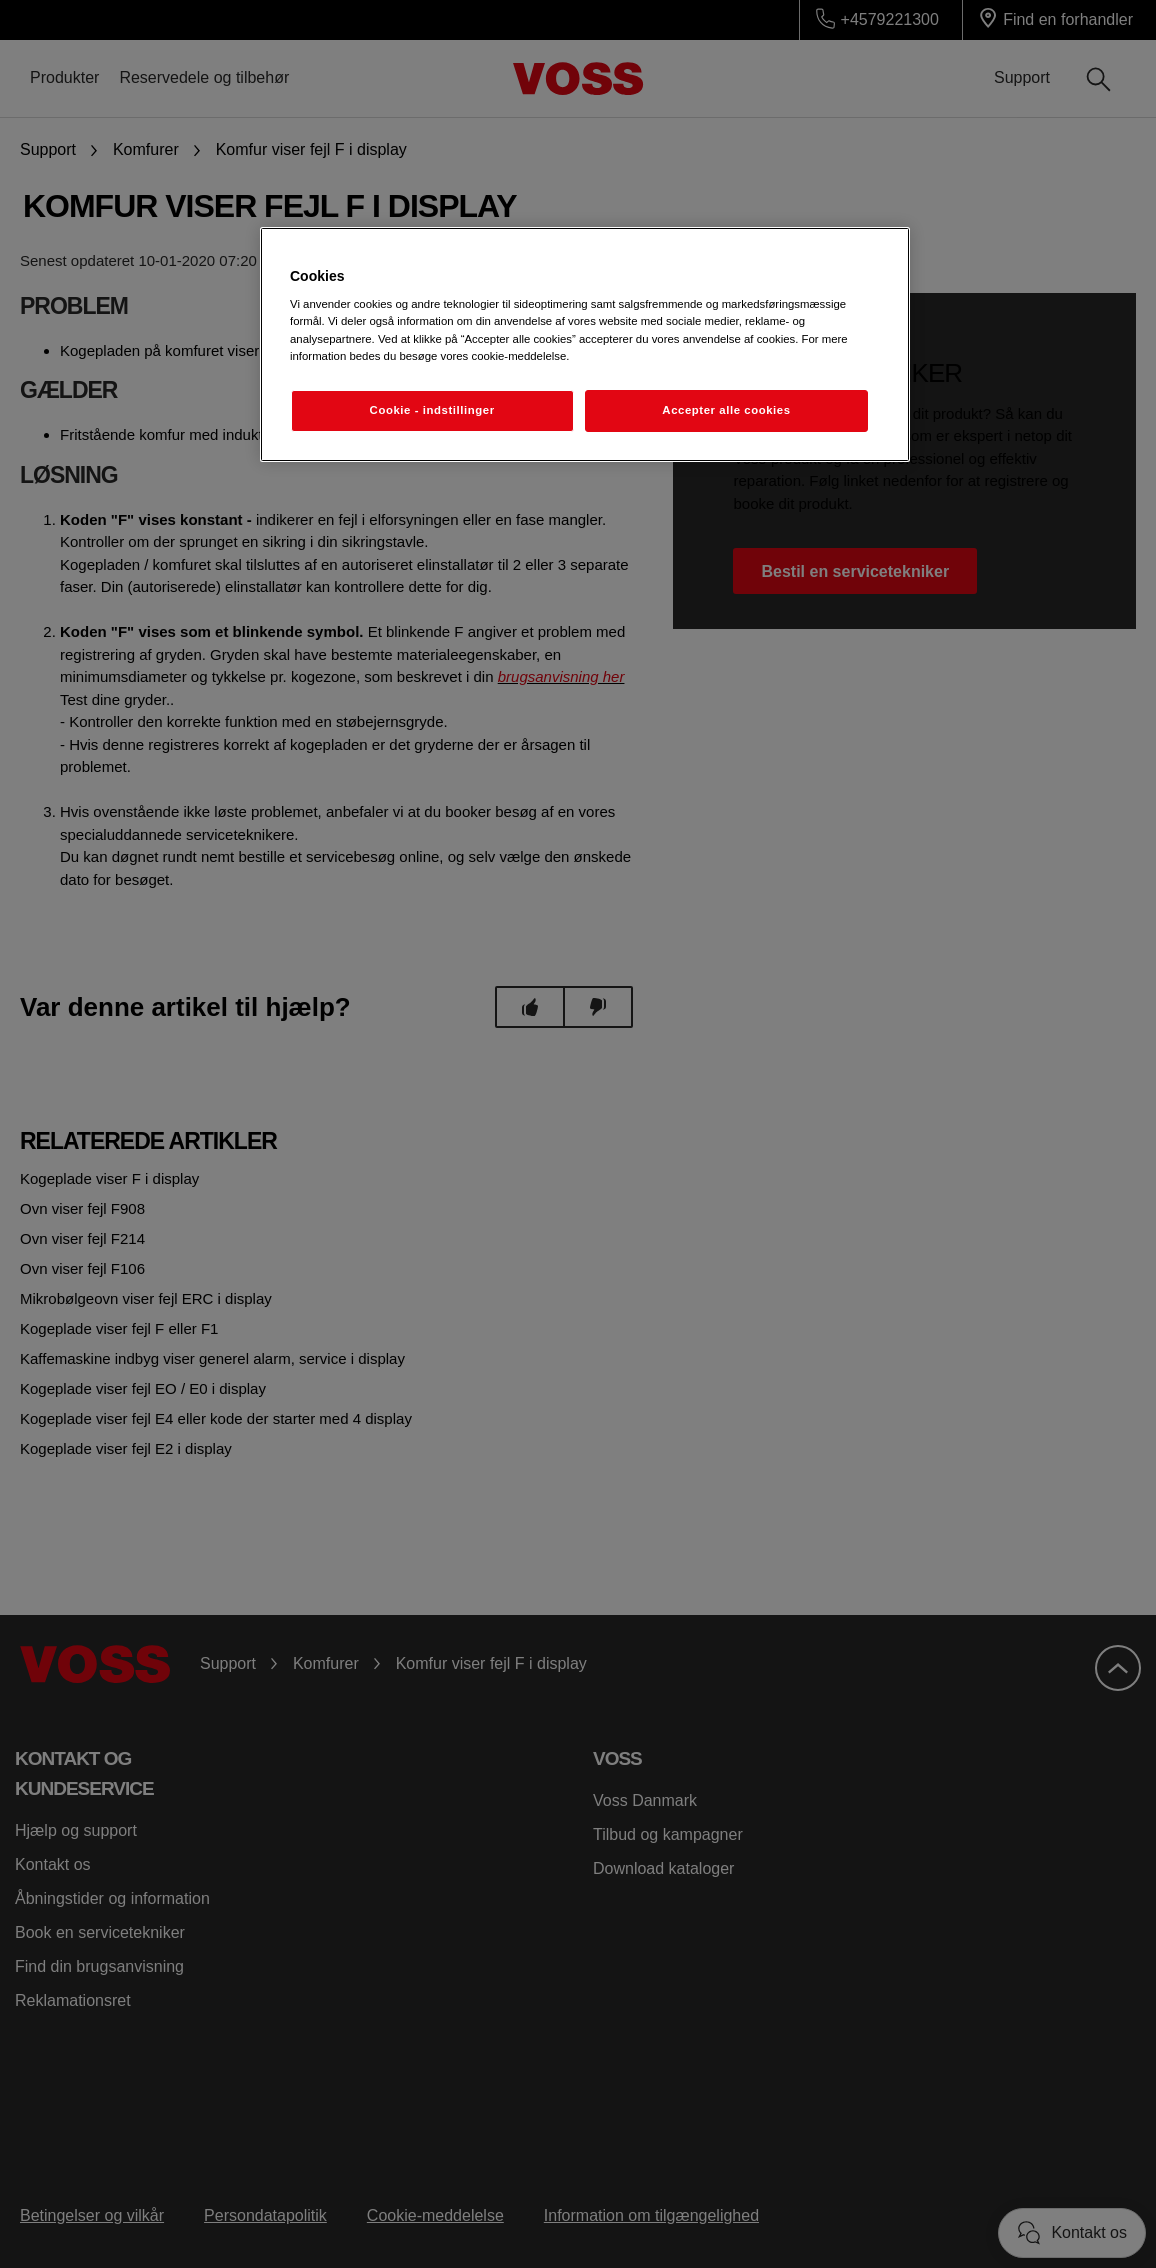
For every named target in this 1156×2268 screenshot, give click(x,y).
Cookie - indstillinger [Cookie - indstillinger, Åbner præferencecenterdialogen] (432, 410)
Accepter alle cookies (726, 410)
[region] (585, 344)
